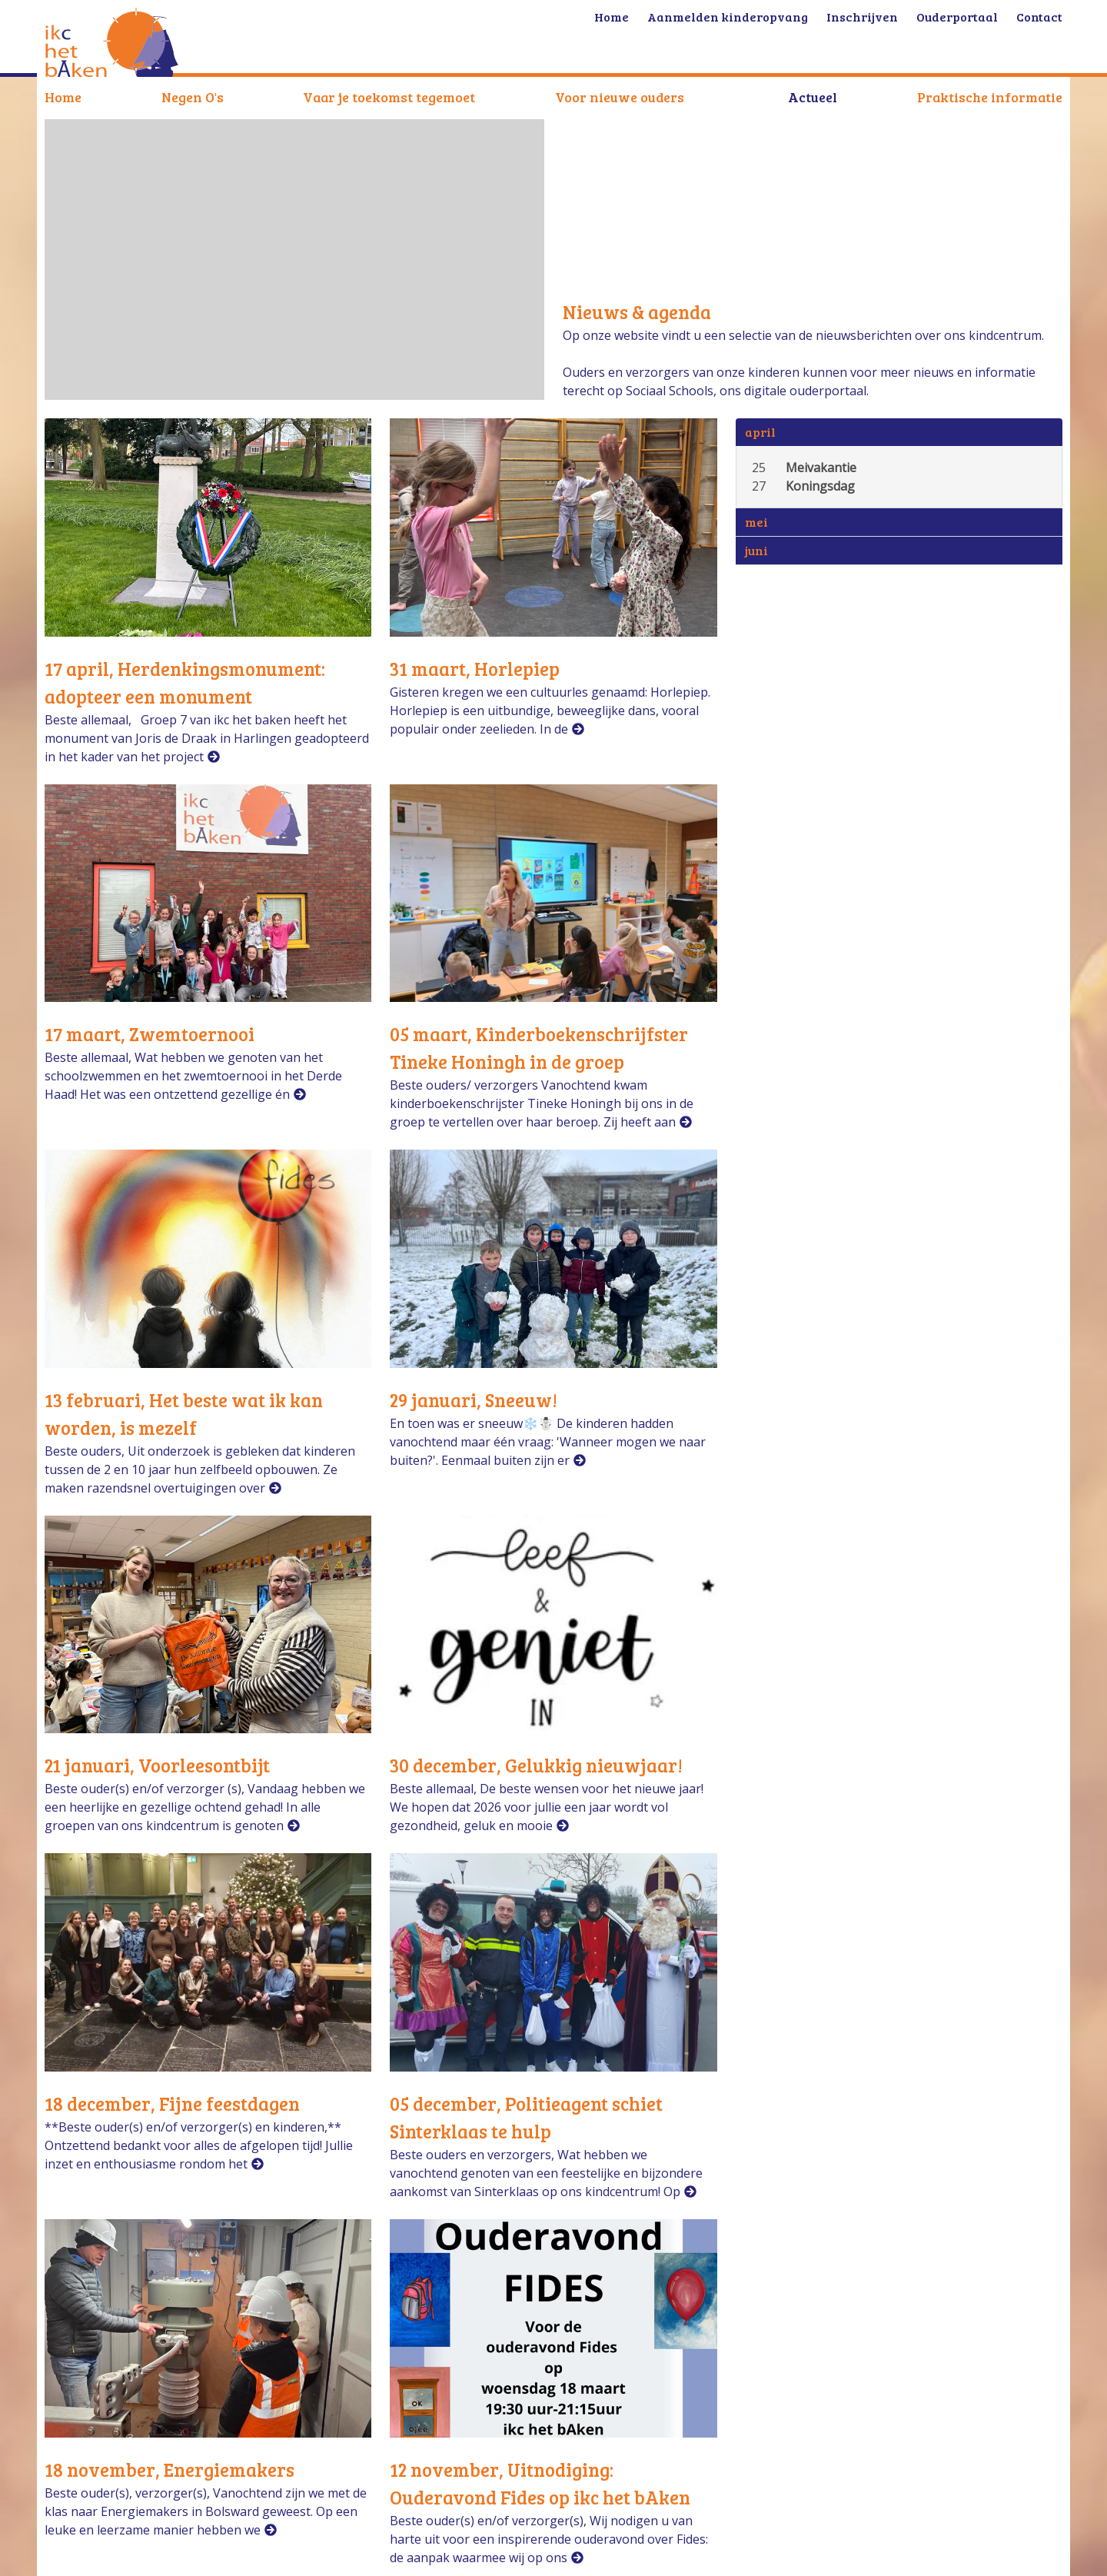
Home (63, 97)
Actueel (812, 97)
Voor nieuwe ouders (619, 97)
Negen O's (192, 97)
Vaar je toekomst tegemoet (389, 97)
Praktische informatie (989, 97)
